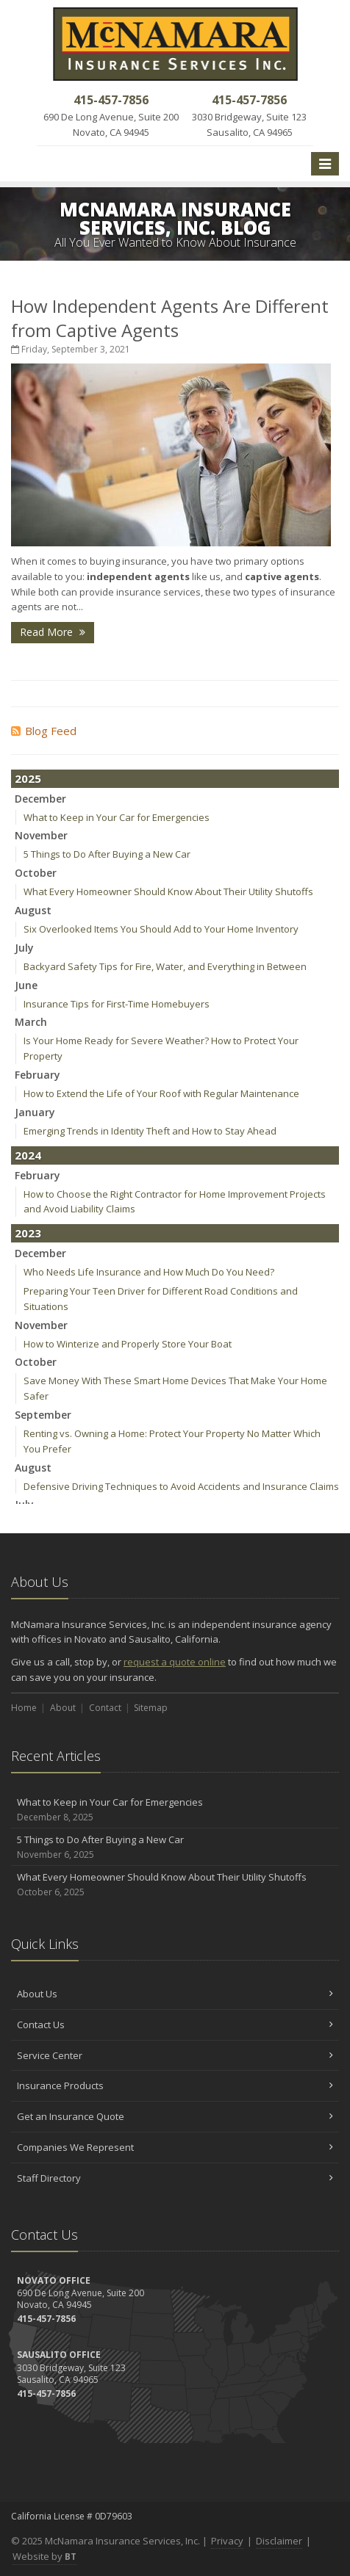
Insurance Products (175, 2085)
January (35, 1112)
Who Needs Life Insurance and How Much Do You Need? (149, 1271)
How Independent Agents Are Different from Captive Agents (170, 318)
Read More (52, 632)
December (40, 799)
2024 (28, 1155)
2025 (28, 778)
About (63, 1707)
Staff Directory (175, 2178)
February (37, 1075)
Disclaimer (279, 2540)
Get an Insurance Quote (175, 2116)
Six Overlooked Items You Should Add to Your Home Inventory (161, 929)
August (33, 910)
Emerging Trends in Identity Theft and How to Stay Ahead (150, 1130)
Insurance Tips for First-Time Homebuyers (117, 1003)
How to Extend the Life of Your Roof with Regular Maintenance (161, 1093)
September (43, 1415)
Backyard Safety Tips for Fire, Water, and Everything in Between (165, 966)
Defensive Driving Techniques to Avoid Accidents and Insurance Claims (181, 1486)
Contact (105, 1707)
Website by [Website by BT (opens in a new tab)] (44, 2556)
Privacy (227, 2540)
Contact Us (175, 2024)
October (36, 873)
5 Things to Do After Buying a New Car (107, 854)
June (26, 985)
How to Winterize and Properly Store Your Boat (128, 1343)
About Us (175, 1993)
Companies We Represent (175, 2147)
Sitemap (151, 1707)
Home (24, 1707)
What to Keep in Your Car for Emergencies (117, 817)
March (31, 1022)
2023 (28, 1233)
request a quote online (175, 1661)
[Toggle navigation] (325, 164)
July (24, 948)
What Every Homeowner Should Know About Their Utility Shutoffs (168, 891)
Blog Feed (43, 730)
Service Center (175, 2055)
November (41, 835)
